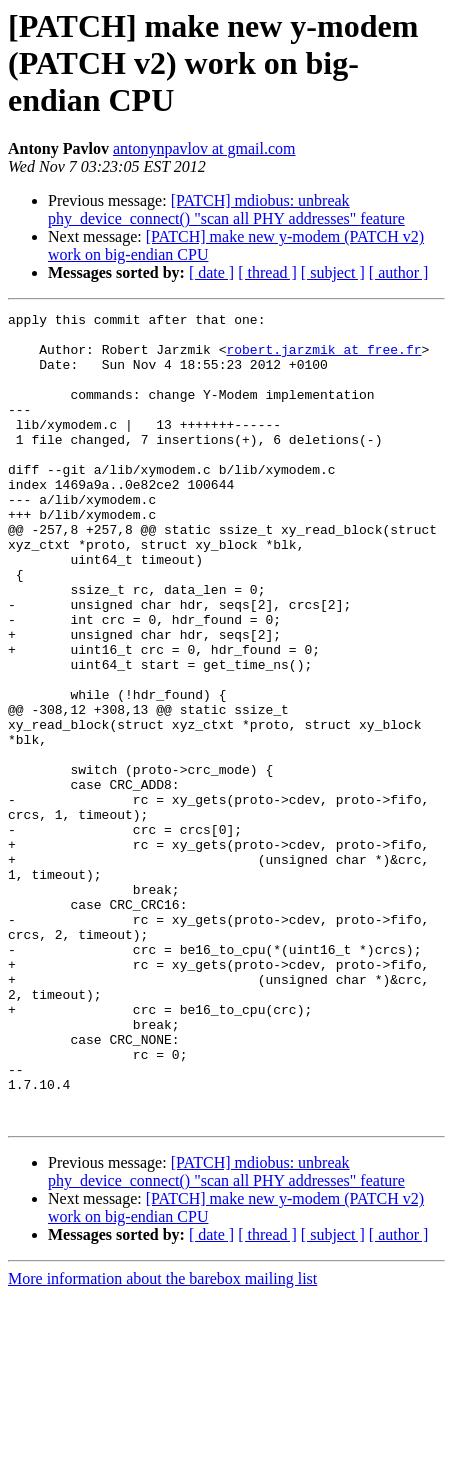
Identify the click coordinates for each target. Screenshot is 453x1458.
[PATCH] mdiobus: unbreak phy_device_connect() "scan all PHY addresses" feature (226, 209)
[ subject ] (333, 272)
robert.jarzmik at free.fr (323, 358)
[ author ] (399, 272)
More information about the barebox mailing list (162, 1440)
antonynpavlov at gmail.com (204, 148)
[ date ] (211, 272)
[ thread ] (267, 272)
